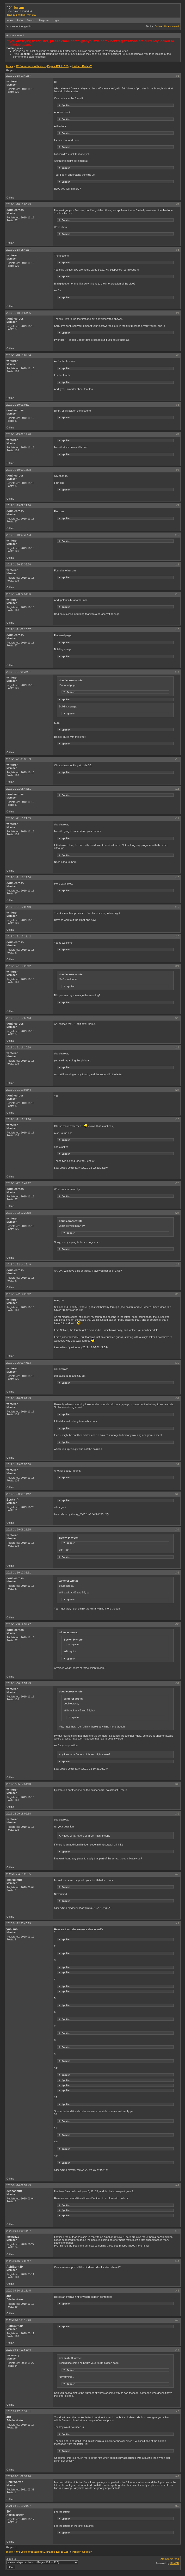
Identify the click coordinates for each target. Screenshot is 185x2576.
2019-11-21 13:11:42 (18, 936)
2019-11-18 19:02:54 (18, 355)
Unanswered (171, 26)
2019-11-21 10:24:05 (18, 818)
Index (9, 20)
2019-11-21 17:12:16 (18, 1119)
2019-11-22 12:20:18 (18, 1212)
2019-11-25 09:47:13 (18, 1362)
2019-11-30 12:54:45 (18, 1683)
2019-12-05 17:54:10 (18, 1784)
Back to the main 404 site (21, 14)
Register (44, 20)
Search (31, 20)
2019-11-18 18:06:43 (18, 204)
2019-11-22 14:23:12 (18, 1294)
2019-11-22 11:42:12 (18, 1183)
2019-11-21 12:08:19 (18, 906)
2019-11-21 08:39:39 (18, 759)
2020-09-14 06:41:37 (18, 2230)
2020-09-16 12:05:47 (18, 2261)
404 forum (15, 7)
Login (55, 20)
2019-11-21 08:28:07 (18, 629)
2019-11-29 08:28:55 (18, 1529)
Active (158, 26)
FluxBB (174, 2563)
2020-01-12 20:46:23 (18, 1923)
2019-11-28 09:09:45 (18, 1398)
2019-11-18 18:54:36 (18, 312)
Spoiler (63, 105)
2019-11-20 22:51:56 (18, 594)
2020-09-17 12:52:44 (18, 2349)
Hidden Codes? (82, 66)
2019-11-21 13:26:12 (18, 966)
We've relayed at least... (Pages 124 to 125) (42, 66)
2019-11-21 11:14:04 (18, 877)
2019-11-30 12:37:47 (18, 1624)
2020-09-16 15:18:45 (18, 2290)
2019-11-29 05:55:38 (18, 1464)
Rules (20, 20)
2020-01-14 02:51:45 (18, 2185)
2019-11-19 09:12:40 (18, 434)
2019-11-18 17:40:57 (18, 75)
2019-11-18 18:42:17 (18, 249)
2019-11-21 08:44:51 (18, 788)
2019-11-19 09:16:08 (18, 469)
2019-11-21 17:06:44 (18, 1089)
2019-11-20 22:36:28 (18, 564)
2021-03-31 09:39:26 (18, 2476)
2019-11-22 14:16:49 (18, 1264)
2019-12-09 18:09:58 (18, 1813)
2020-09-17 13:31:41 (18, 2411)
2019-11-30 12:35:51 (18, 1572)
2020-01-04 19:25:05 (18, 1874)
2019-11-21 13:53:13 (18, 1017)
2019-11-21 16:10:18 (18, 1047)
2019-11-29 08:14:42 (18, 1493)
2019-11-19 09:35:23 (18, 534)
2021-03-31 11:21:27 (18, 2505)
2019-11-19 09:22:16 (18, 505)
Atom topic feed (169, 2558)
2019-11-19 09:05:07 (18, 404)
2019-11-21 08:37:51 (18, 671)
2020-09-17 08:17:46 (18, 2320)
